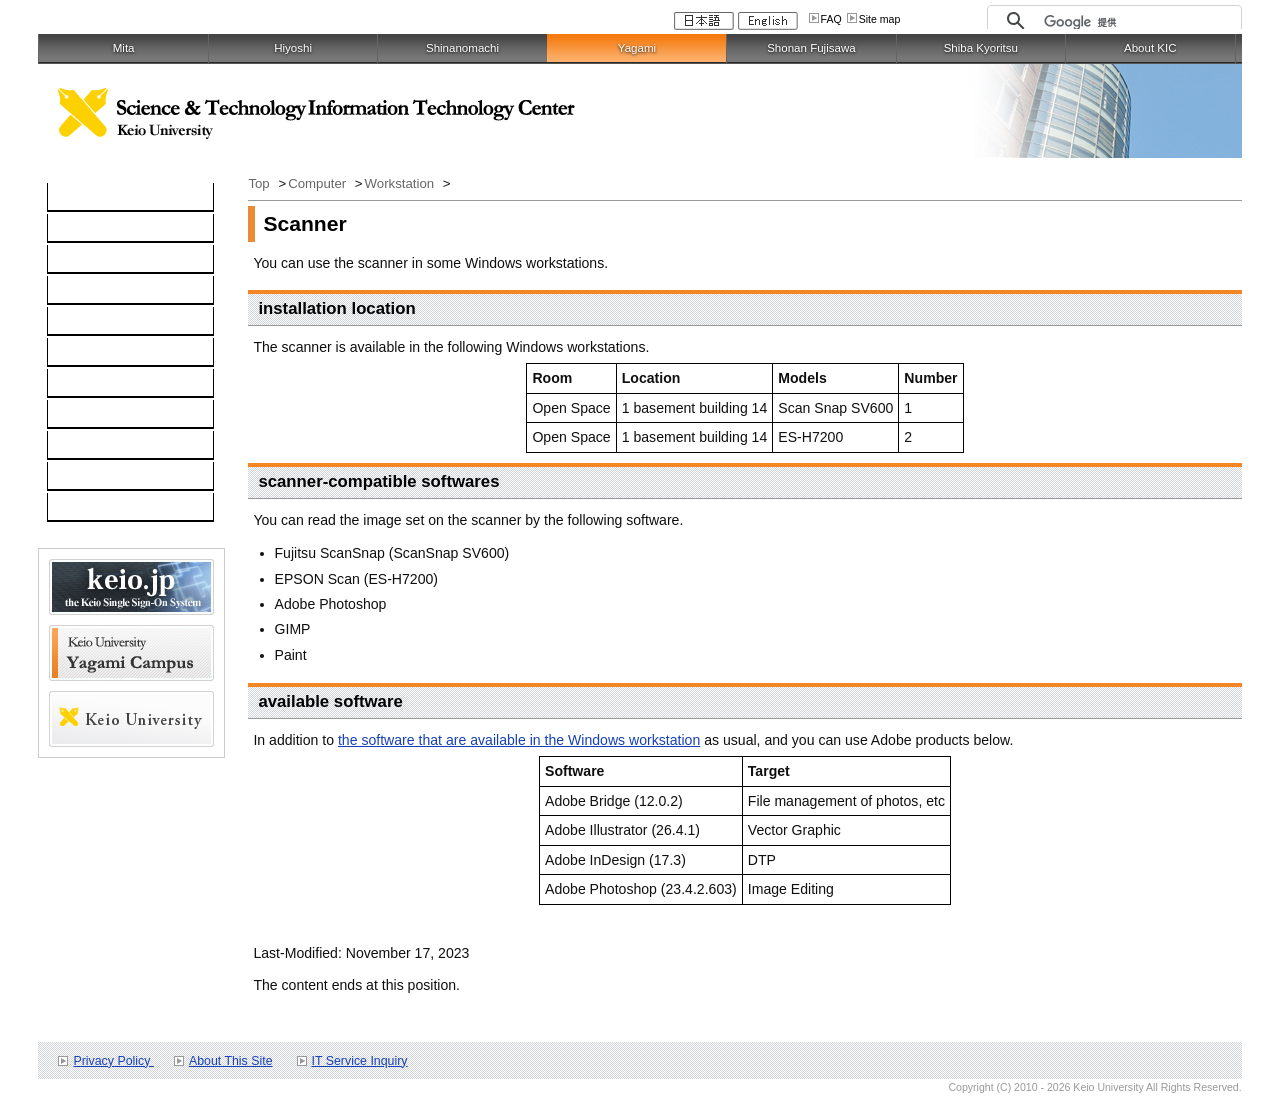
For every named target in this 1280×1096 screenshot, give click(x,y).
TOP (72, 198)
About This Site (231, 1061)
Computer (89, 229)
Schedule (87, 446)
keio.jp (78, 322)
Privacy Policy (113, 1061)
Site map (880, 19)
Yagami (637, 48)
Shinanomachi (462, 48)
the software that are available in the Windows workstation (519, 740)
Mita (124, 48)
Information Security (120, 353)
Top (260, 183)
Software (86, 291)
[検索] (1137, 22)
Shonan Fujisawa (811, 48)
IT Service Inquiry (360, 1061)
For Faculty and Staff (123, 508)
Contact (82, 415)
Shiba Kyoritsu (981, 48)
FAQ (831, 19)
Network (84, 260)
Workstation (401, 183)
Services (85, 384)
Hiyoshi (293, 48)
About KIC (1150, 48)
